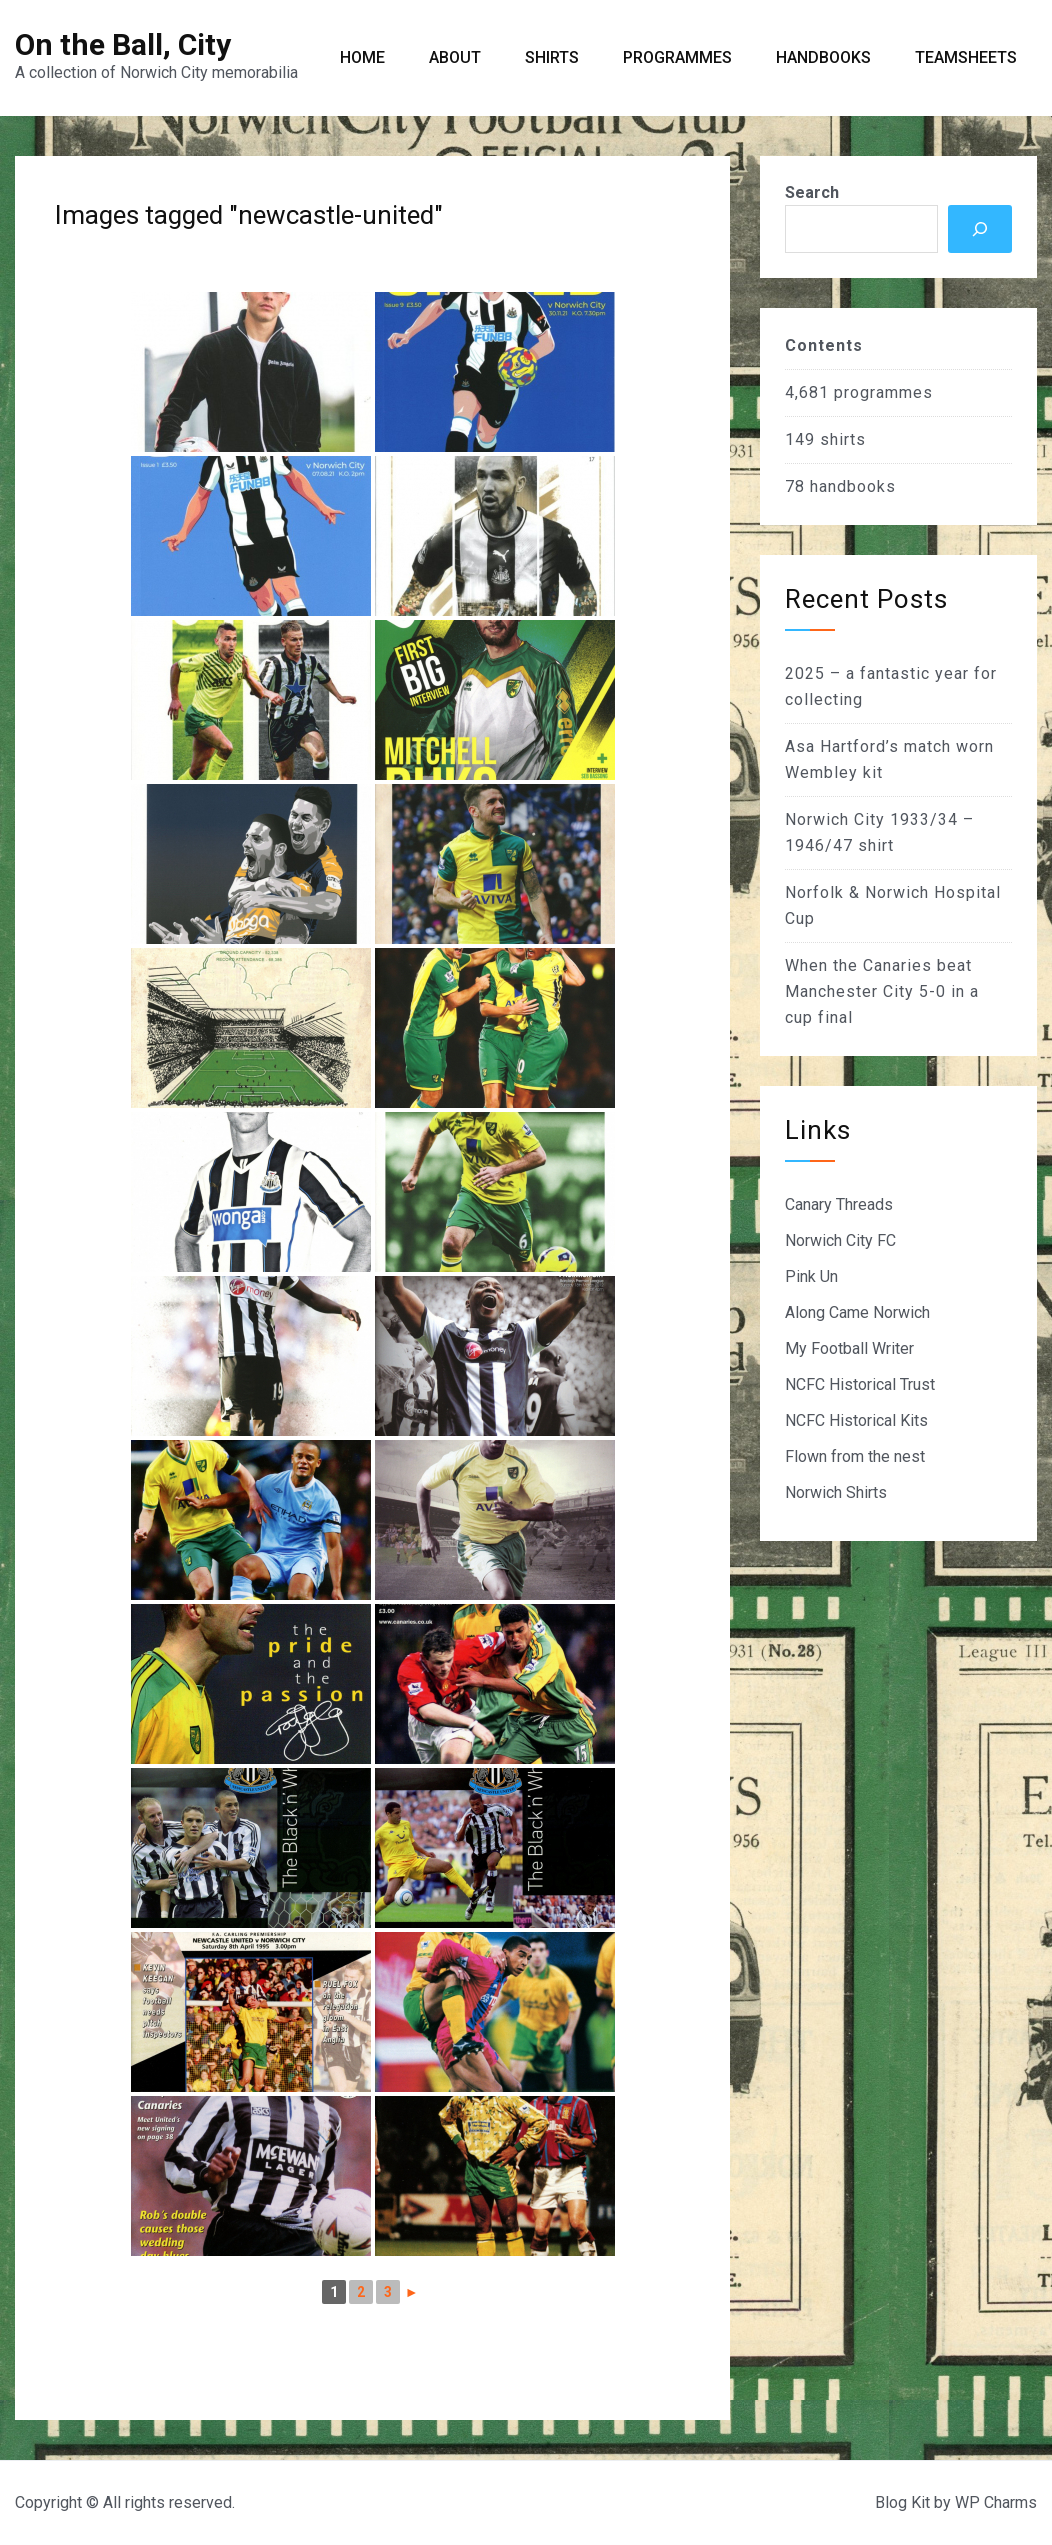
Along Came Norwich (857, 1312)
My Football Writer (849, 1348)
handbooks (853, 486)
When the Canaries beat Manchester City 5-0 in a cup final (882, 991)
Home (362, 57)
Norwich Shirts (836, 1492)
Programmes (677, 57)
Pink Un (811, 1276)
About (455, 57)
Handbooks (823, 57)
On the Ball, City (123, 44)
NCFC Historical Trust (860, 1384)
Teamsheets (966, 57)
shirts (843, 439)
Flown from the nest (855, 1456)
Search (812, 192)
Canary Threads (839, 1204)
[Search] (980, 229)
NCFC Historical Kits (856, 1420)
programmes (883, 392)
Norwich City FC (840, 1240)
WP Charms (996, 2502)
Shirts (552, 57)
